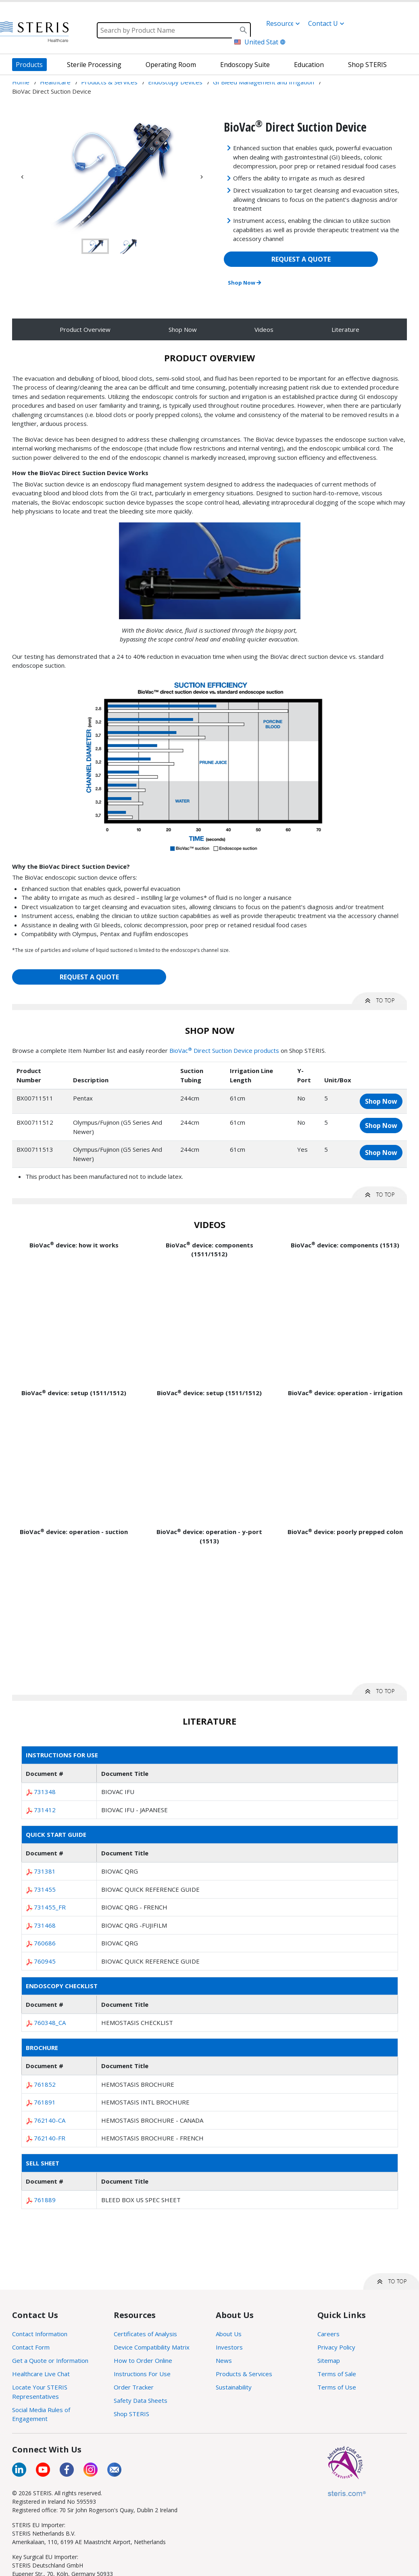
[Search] (174, 30)
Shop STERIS (131, 2414)
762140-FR (49, 2138)
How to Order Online (143, 2360)
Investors (229, 2347)
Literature (345, 329)
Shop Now (244, 282)
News (224, 2360)
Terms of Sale (336, 2374)
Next (202, 177)
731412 (45, 1810)
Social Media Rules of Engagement (41, 2414)
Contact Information (39, 2334)
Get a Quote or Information (50, 2360)
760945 (45, 1961)
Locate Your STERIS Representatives (39, 2391)
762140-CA (49, 2120)
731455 (45, 1889)
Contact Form (31, 2347)
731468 (45, 1925)
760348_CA (50, 2022)
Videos (263, 329)
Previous (22, 177)
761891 (45, 2102)
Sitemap (328, 2360)
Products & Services (244, 2374)
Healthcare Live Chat (41, 2374)
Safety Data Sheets (140, 2400)
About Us (229, 2334)
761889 (45, 2200)
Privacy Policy (336, 2347)
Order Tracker (134, 2387)
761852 (45, 2084)
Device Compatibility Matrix (152, 2347)
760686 (45, 1943)
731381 (45, 1871)
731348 (45, 1792)
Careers (328, 2334)
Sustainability (234, 2387)
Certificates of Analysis (145, 2334)
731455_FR (50, 1907)
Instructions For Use (142, 2374)
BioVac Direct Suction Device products (224, 1050)
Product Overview (85, 329)
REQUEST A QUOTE (301, 259)
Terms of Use (336, 2387)
